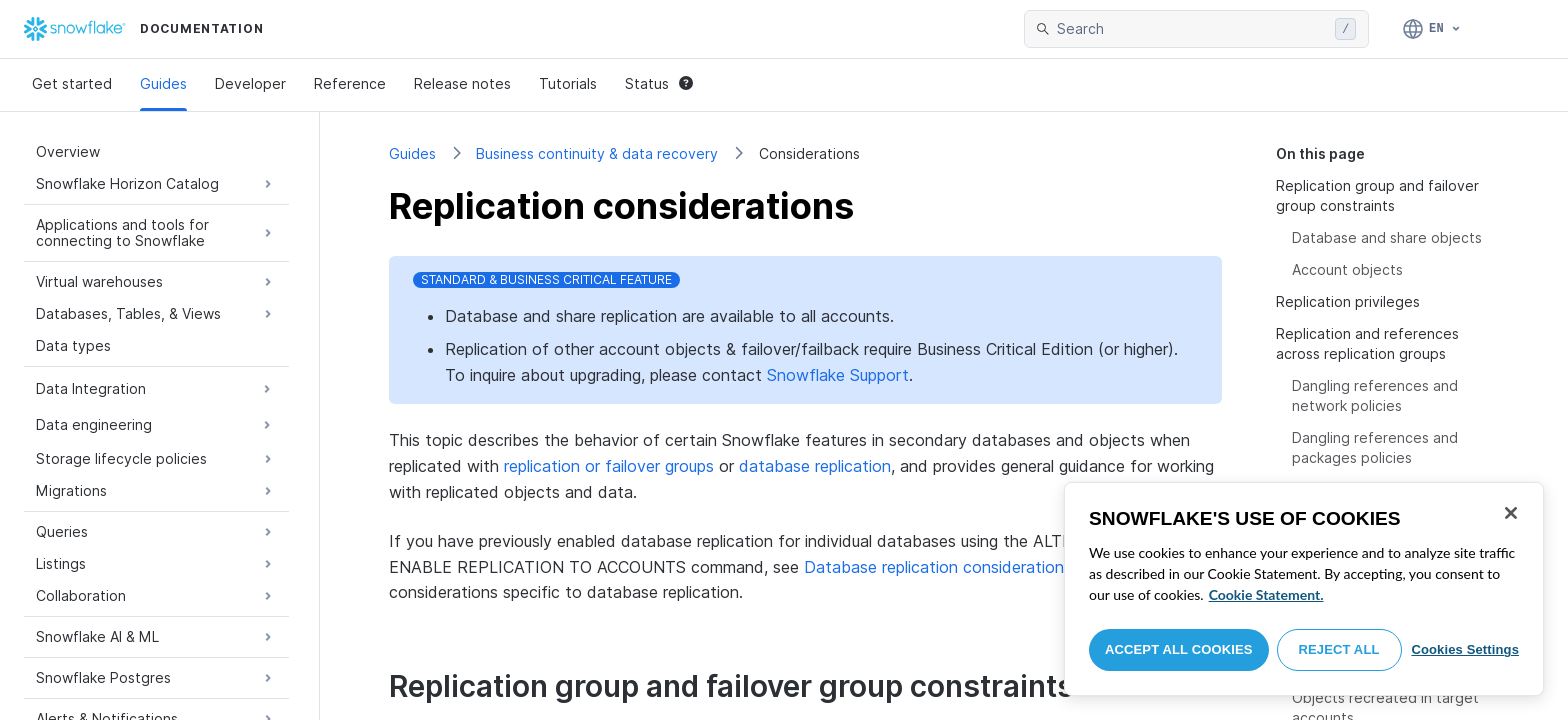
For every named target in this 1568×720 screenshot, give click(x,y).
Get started (72, 83)
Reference (350, 83)
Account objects (1347, 269)
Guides (163, 83)
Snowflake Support (838, 375)
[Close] (1511, 513)
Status (659, 83)
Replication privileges (1348, 301)
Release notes (462, 83)
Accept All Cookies (1179, 649)
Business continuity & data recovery (597, 153)
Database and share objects (1387, 237)
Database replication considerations (938, 567)
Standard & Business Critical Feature (546, 279)
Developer (250, 83)
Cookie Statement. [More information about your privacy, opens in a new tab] (1266, 594)
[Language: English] (1432, 29)
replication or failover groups (609, 466)
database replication (815, 466)
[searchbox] (1192, 29)
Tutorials (568, 83)
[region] (1304, 589)
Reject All (1339, 649)
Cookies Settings (1465, 649)
